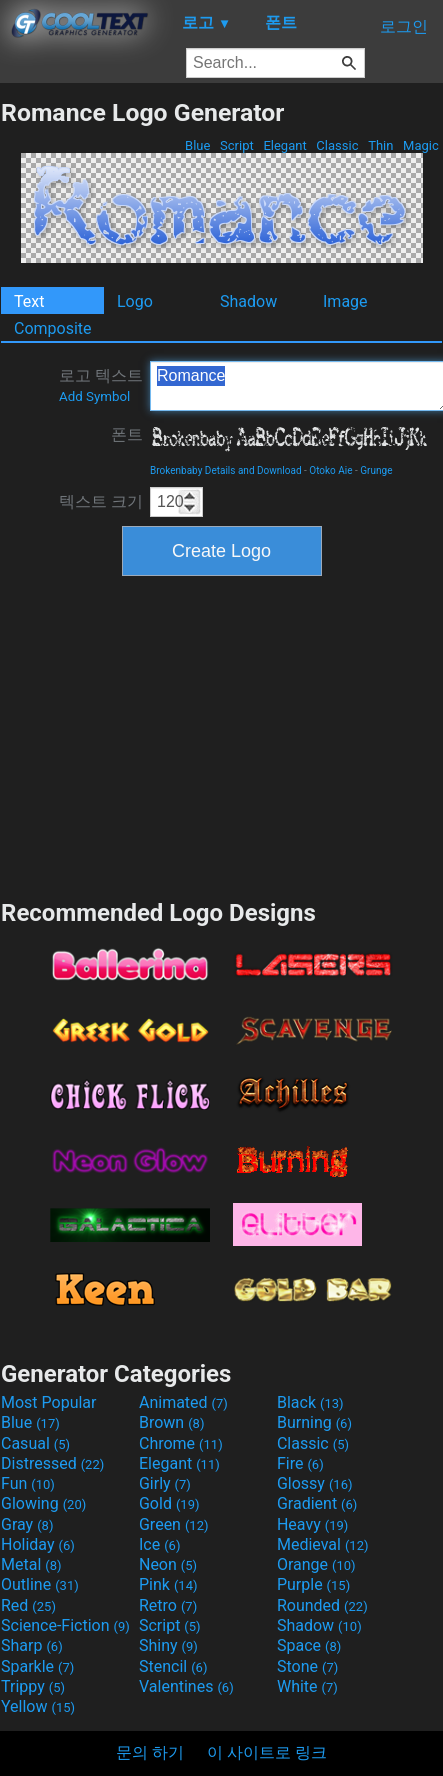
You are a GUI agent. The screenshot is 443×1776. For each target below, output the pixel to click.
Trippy (33, 1686)
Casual (35, 1443)
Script (237, 145)
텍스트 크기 (101, 501)
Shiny (168, 1645)
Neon (168, 1564)
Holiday (38, 1544)
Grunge (376, 470)
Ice (159, 1544)
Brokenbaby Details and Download (226, 470)
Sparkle (37, 1666)
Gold (169, 1503)
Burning (314, 1422)
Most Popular (49, 1402)
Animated (183, 1402)
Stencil (173, 1666)
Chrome (181, 1443)
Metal (31, 1564)
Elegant (285, 145)
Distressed (52, 1463)
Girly (165, 1483)
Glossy (315, 1483)
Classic (337, 145)
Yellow (38, 1706)
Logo (135, 301)
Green (174, 1524)
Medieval (323, 1544)
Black (310, 1402)
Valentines (186, 1686)
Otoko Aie (330, 470)
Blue (198, 145)
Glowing (43, 1503)
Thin (381, 145)
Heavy (312, 1524)
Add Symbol (94, 396)
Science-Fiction (65, 1625)
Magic (421, 145)
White (307, 1686)
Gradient (317, 1503)
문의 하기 (150, 1752)
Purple (313, 1584)
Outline (40, 1584)
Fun (28, 1483)
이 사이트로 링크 (267, 1752)
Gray (27, 1524)
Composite (53, 328)
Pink (168, 1584)
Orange (316, 1564)
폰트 (127, 434)
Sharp (32, 1645)
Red (28, 1605)
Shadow (248, 301)
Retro (168, 1605)
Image (345, 301)
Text (29, 301)
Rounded (322, 1605)
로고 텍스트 (101, 385)
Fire (300, 1463)
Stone (307, 1666)
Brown (171, 1422)
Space (309, 1645)
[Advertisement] (222, 735)
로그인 (404, 26)
